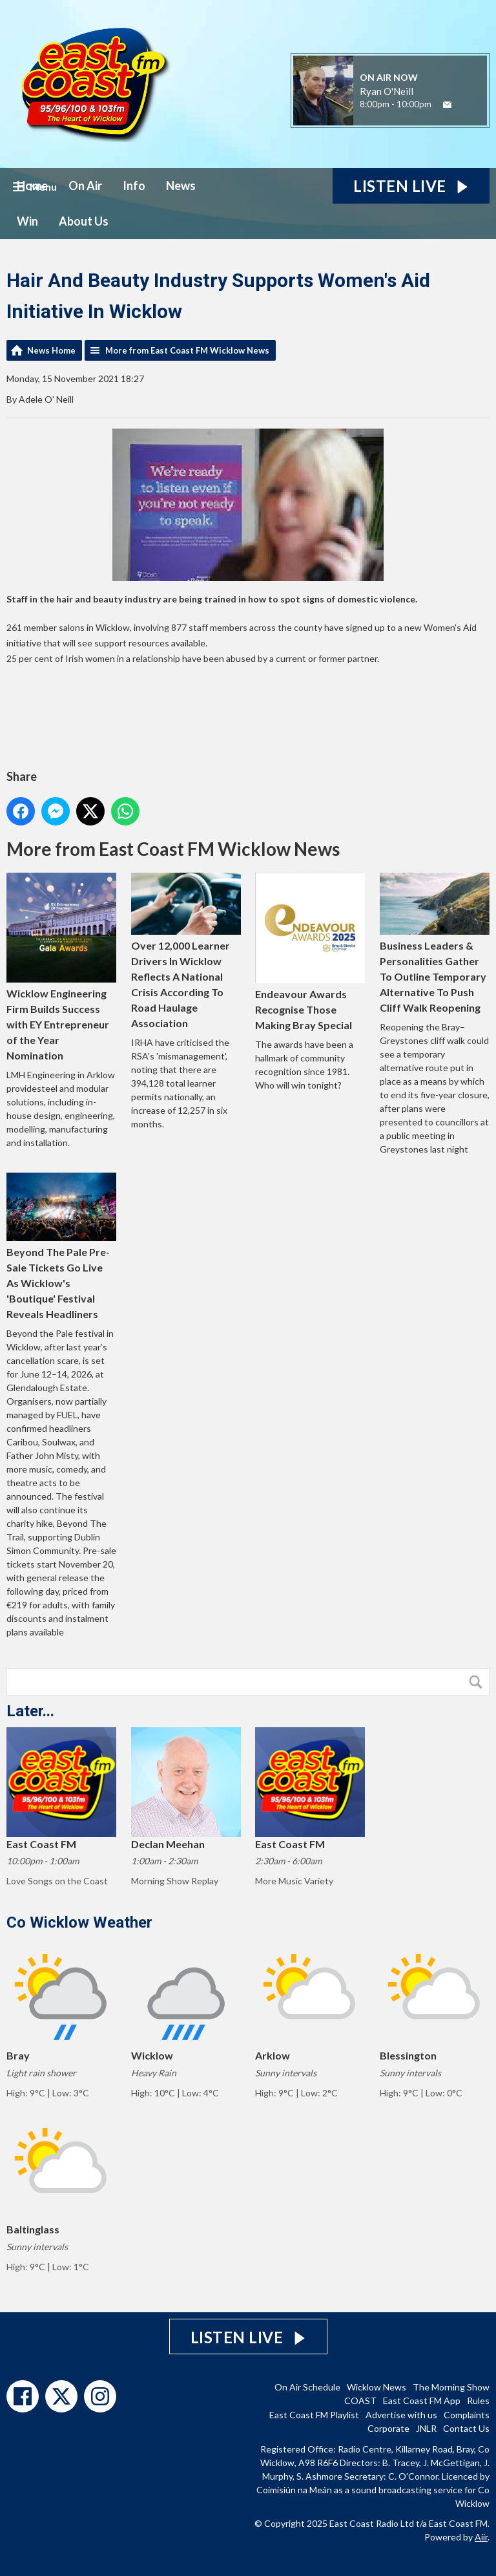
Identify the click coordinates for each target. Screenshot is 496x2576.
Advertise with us (401, 2414)
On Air (85, 185)
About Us (83, 221)
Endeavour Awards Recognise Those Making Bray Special (310, 951)
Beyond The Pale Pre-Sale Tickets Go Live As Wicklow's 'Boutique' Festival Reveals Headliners (61, 1246)
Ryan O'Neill (386, 91)
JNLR (426, 2428)
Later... (30, 1711)
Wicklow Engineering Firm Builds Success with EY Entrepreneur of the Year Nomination (61, 967)
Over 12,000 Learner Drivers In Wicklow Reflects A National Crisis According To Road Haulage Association (186, 951)
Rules (478, 2400)
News (181, 185)
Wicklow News (376, 2386)
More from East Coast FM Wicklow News (187, 350)
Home (32, 185)
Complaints (467, 2414)
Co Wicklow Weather (79, 1922)
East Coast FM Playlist (314, 2414)
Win (27, 221)
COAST (360, 2400)
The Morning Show (451, 2386)
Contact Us (466, 2428)
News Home (51, 350)
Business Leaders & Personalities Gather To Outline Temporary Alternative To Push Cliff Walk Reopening (435, 943)
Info (134, 185)
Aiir (481, 2536)
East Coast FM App (421, 2400)
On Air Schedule (307, 2386)
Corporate (388, 2428)
